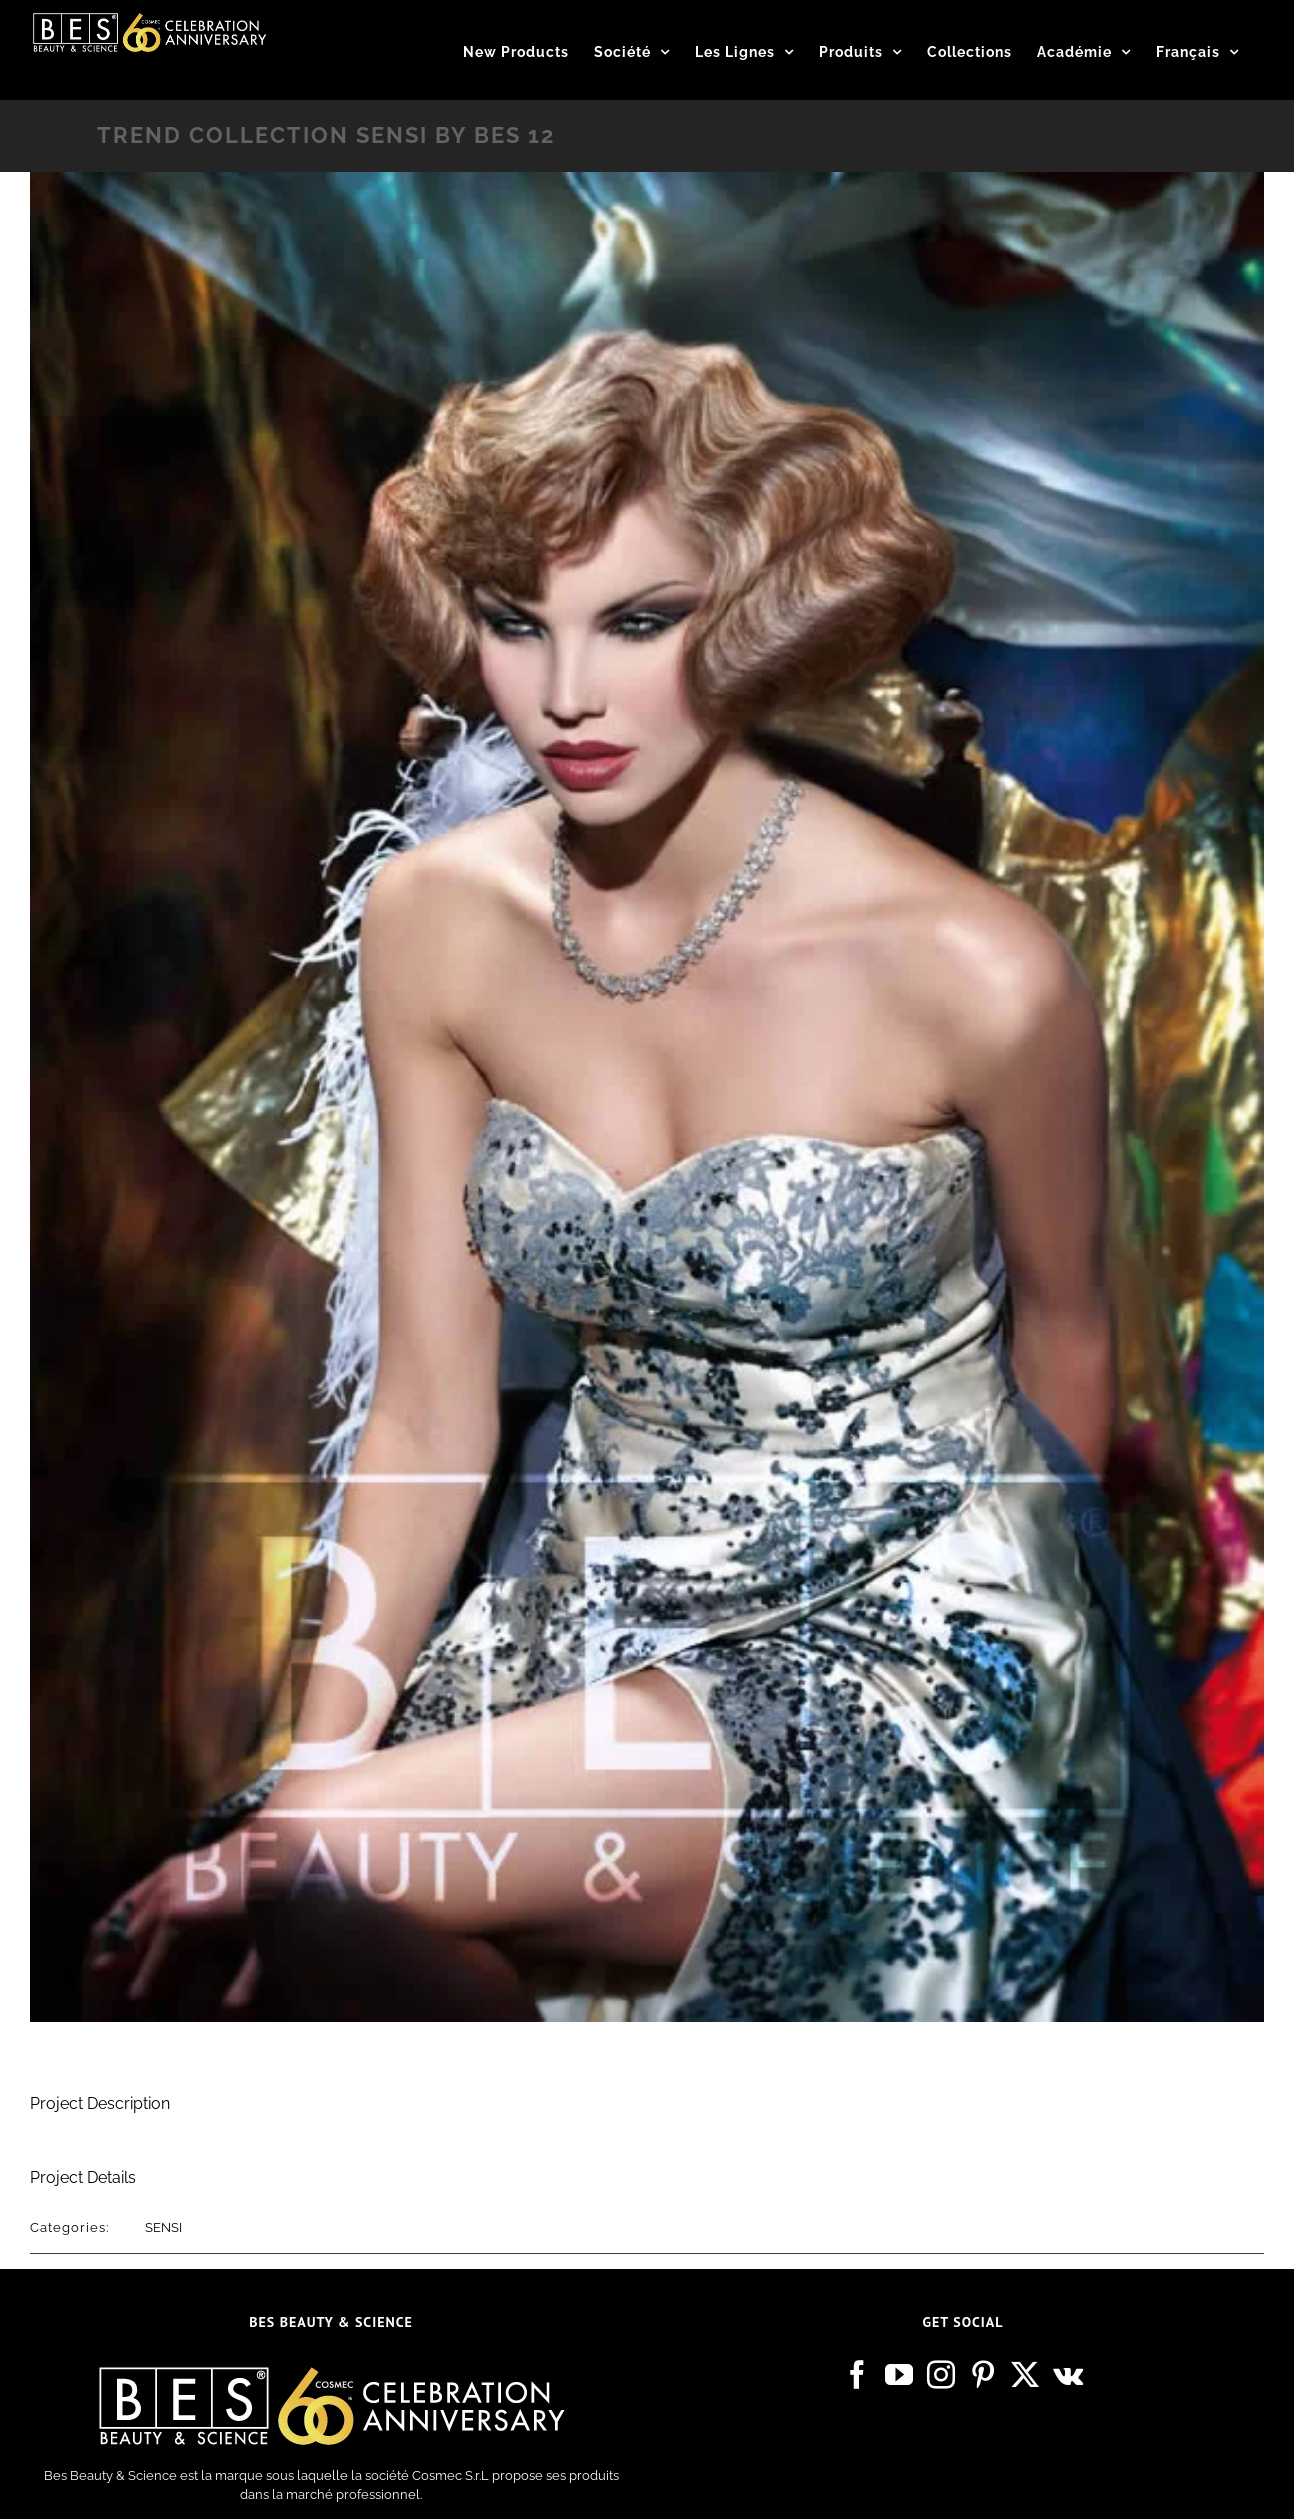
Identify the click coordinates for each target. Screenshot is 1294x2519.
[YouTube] (899, 2375)
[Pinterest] (983, 2375)
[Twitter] (1025, 2375)
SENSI (163, 2227)
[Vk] (1068, 2375)
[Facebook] (857, 2375)
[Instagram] (941, 2375)
